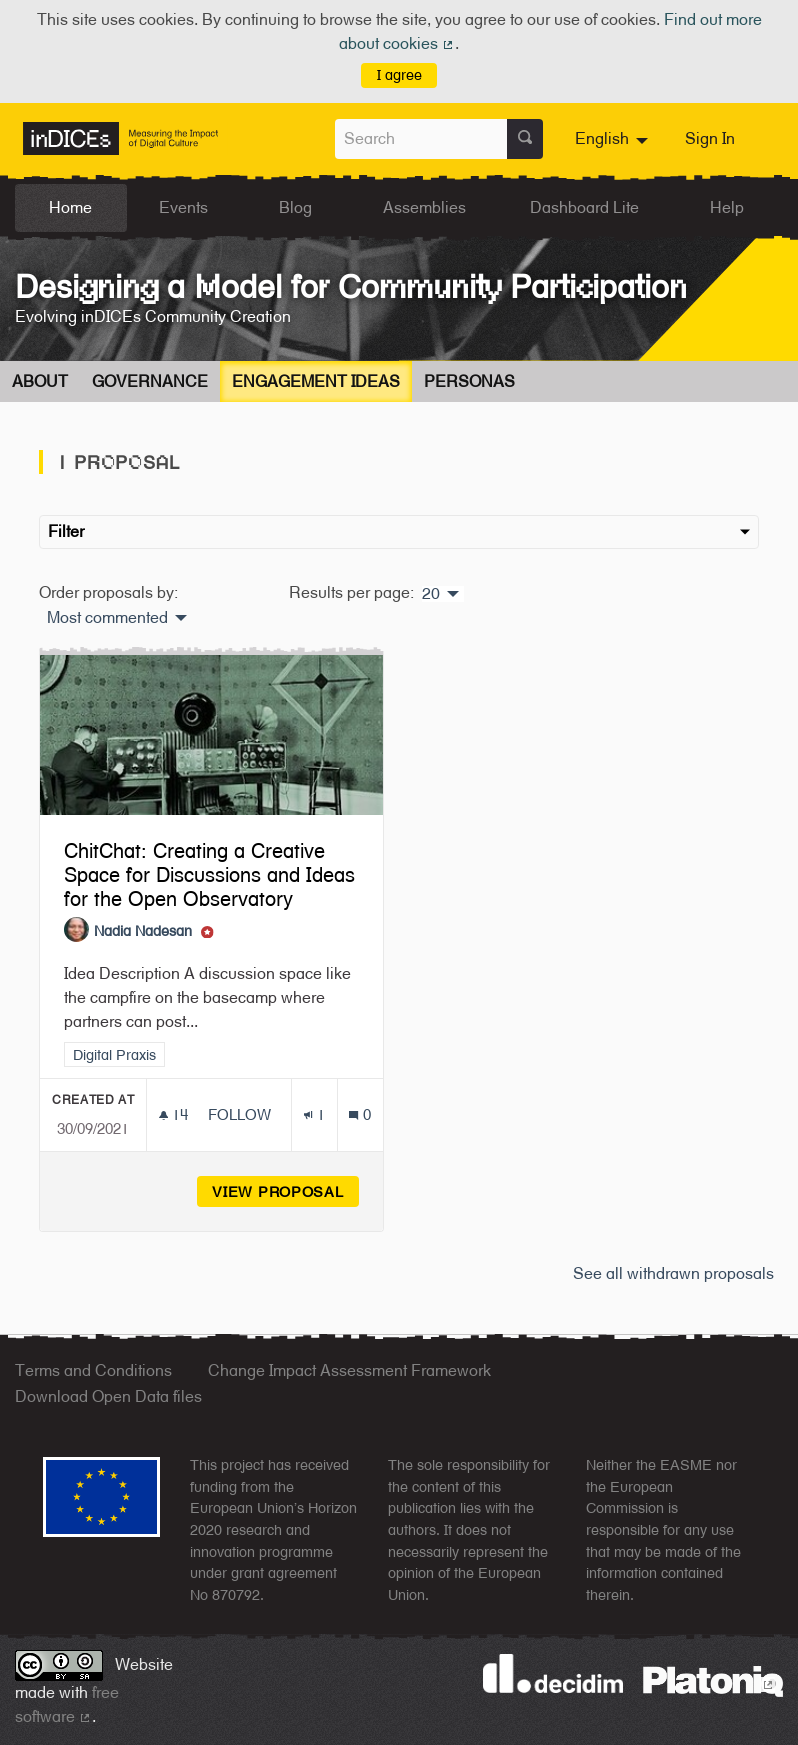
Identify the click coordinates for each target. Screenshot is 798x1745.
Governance (150, 381)
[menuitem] (614, 139)
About (40, 381)
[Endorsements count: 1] (314, 1114)
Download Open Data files (108, 1396)
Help (727, 207)
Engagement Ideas (316, 381)
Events (183, 207)
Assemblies (424, 207)
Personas (469, 381)
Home (70, 207)
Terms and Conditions (93, 1370)
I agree (399, 74)
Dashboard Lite (584, 207)
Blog (295, 207)
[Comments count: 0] (359, 1114)
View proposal (285, 1191)
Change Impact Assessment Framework (349, 1370)
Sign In (710, 138)
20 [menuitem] (431, 594)
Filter (399, 531)
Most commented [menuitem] (107, 618)
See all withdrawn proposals (673, 1273)
